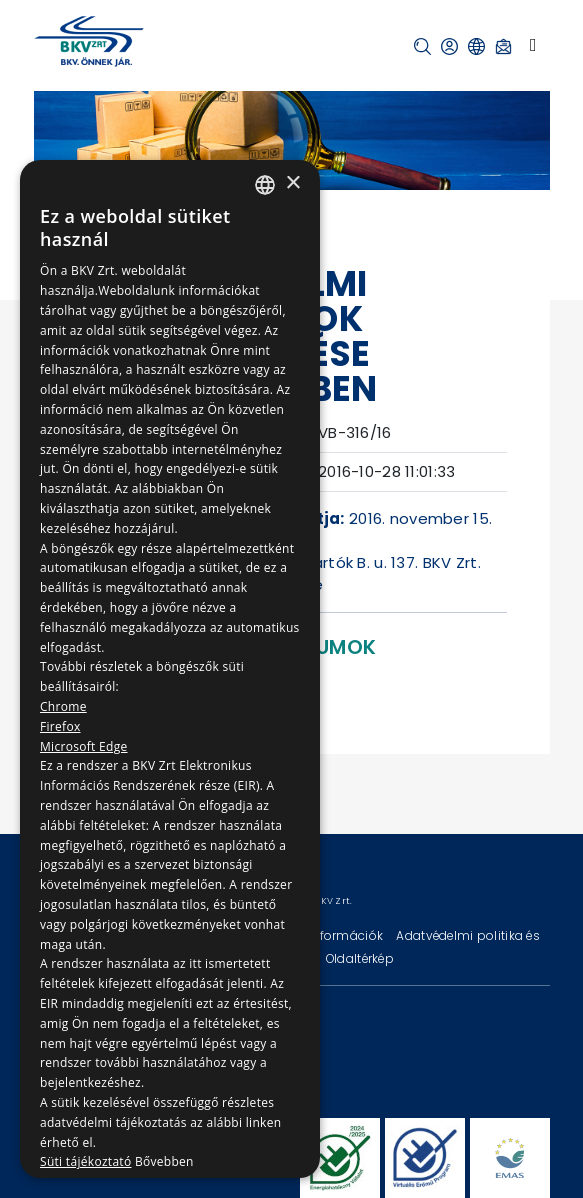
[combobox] (265, 185)
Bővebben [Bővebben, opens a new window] (164, 1161)
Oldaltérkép (360, 958)
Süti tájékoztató (85, 1161)
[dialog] (170, 669)
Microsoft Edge (84, 746)
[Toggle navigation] (533, 45)
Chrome (63, 706)
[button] (422, 46)
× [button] (292, 183)
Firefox (60, 726)
